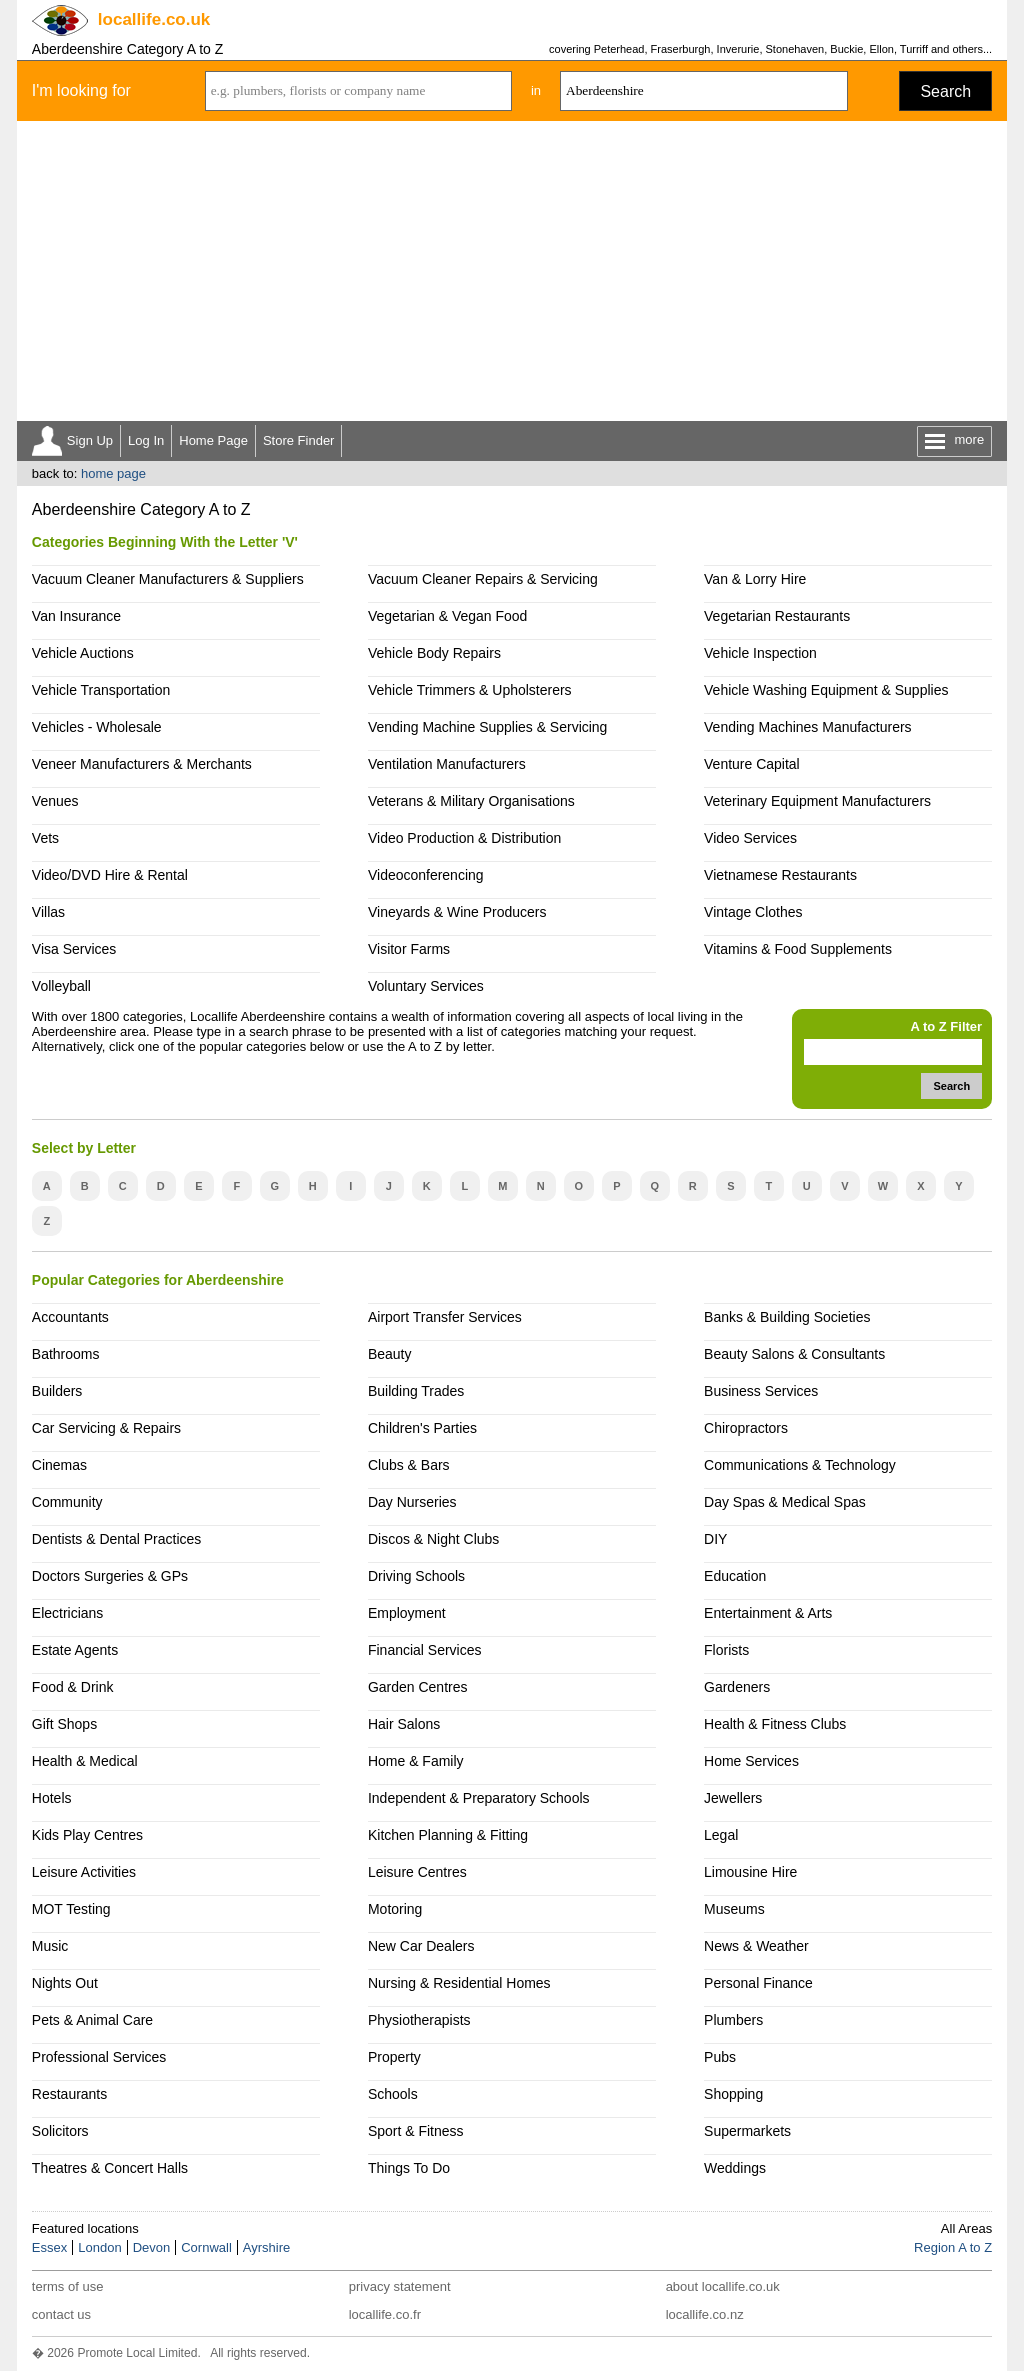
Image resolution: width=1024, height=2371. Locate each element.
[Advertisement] (512, 271)
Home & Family (416, 1761)
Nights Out (65, 1983)
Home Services (751, 1761)
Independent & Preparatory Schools (479, 1798)
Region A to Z (953, 2247)
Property (394, 2057)
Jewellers (733, 1798)
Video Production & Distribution (464, 838)
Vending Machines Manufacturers (808, 727)
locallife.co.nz (705, 2314)
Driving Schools (416, 1576)
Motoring (395, 1909)
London (99, 2247)
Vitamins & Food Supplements (798, 949)
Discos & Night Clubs (433, 1539)
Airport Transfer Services (445, 1317)
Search (945, 91)
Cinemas (59, 1465)
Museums (734, 1909)
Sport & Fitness (416, 2131)
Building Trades (416, 1391)
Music (50, 1946)
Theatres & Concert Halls (110, 2168)
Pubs (720, 2057)
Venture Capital (752, 764)
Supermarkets (747, 2131)
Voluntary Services (426, 986)
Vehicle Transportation (101, 690)
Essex (49, 2247)
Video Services (750, 838)
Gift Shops (64, 1724)
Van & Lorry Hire (755, 579)
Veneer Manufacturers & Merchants (142, 764)
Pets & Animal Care (92, 2020)
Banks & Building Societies (787, 1317)
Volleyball (61, 986)
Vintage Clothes (753, 912)
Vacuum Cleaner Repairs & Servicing (483, 579)
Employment (407, 1613)
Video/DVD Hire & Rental (110, 875)
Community (67, 1502)
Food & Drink (73, 1687)
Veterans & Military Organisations (471, 801)
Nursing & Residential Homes (459, 1983)
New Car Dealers (421, 1946)
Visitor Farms (409, 949)
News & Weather (756, 1946)
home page (113, 473)
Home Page (213, 440)
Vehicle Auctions (83, 653)
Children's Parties (422, 1428)
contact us (61, 2314)
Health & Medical (85, 1761)
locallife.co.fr (385, 2314)
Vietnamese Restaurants (780, 875)
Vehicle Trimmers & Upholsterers (470, 690)
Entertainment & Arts (768, 1613)
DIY (715, 1539)
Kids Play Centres (87, 1835)
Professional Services (99, 2057)
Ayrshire (266, 2247)
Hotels (52, 1798)
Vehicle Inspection (760, 653)
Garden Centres (418, 1687)
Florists (726, 1650)
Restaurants (69, 2094)
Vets (45, 838)
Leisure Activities (84, 1872)
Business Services (761, 1391)
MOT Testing (71, 1909)
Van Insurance (76, 616)
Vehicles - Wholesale (97, 727)
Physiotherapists (419, 2020)
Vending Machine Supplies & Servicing (487, 727)
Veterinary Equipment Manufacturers (817, 801)
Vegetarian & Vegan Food (447, 616)
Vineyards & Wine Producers (457, 912)
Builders (57, 1391)
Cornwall (206, 2247)
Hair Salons (404, 1724)
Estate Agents (75, 1650)
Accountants (70, 1317)
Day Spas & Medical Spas (785, 1502)
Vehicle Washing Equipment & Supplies (826, 690)
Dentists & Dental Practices (116, 1539)
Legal (721, 1835)
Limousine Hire (750, 1872)
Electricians (68, 1613)
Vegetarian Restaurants (777, 616)
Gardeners (737, 1687)
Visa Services (74, 949)
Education (735, 1576)
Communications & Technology (800, 1465)
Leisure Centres (417, 1872)
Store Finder (299, 440)
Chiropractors (746, 1428)
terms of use (68, 2286)
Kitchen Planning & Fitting (448, 1835)
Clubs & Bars (409, 1465)
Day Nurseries (412, 1502)
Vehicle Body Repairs (434, 653)
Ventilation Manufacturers (447, 764)
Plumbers (733, 2020)
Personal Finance (758, 1983)
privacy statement (400, 2286)
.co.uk (154, 19)
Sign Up (90, 440)
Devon (152, 2247)
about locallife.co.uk (723, 2286)
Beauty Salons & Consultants (794, 1354)
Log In (146, 440)
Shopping (733, 2094)
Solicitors (60, 2131)
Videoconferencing (426, 875)
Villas (48, 912)
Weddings (735, 2168)
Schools (393, 2094)
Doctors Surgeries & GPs (110, 1576)
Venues (55, 801)
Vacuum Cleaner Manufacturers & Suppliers (168, 579)
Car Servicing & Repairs (106, 1428)
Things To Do (409, 2168)
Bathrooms (66, 1354)
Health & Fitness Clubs (775, 1724)
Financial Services (424, 1650)
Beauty (390, 1354)
